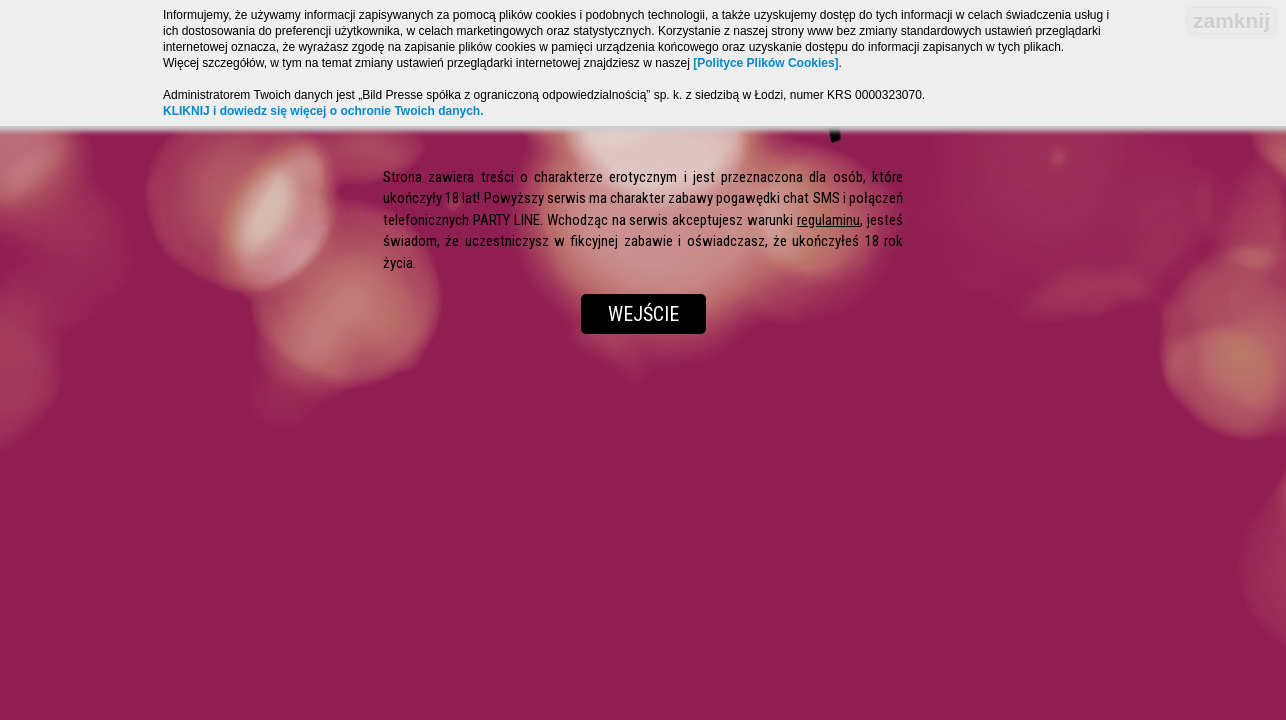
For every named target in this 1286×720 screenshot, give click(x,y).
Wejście (643, 314)
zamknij (1231, 20)
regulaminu (828, 220)
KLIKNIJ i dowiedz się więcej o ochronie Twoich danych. (323, 111)
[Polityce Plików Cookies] (765, 63)
